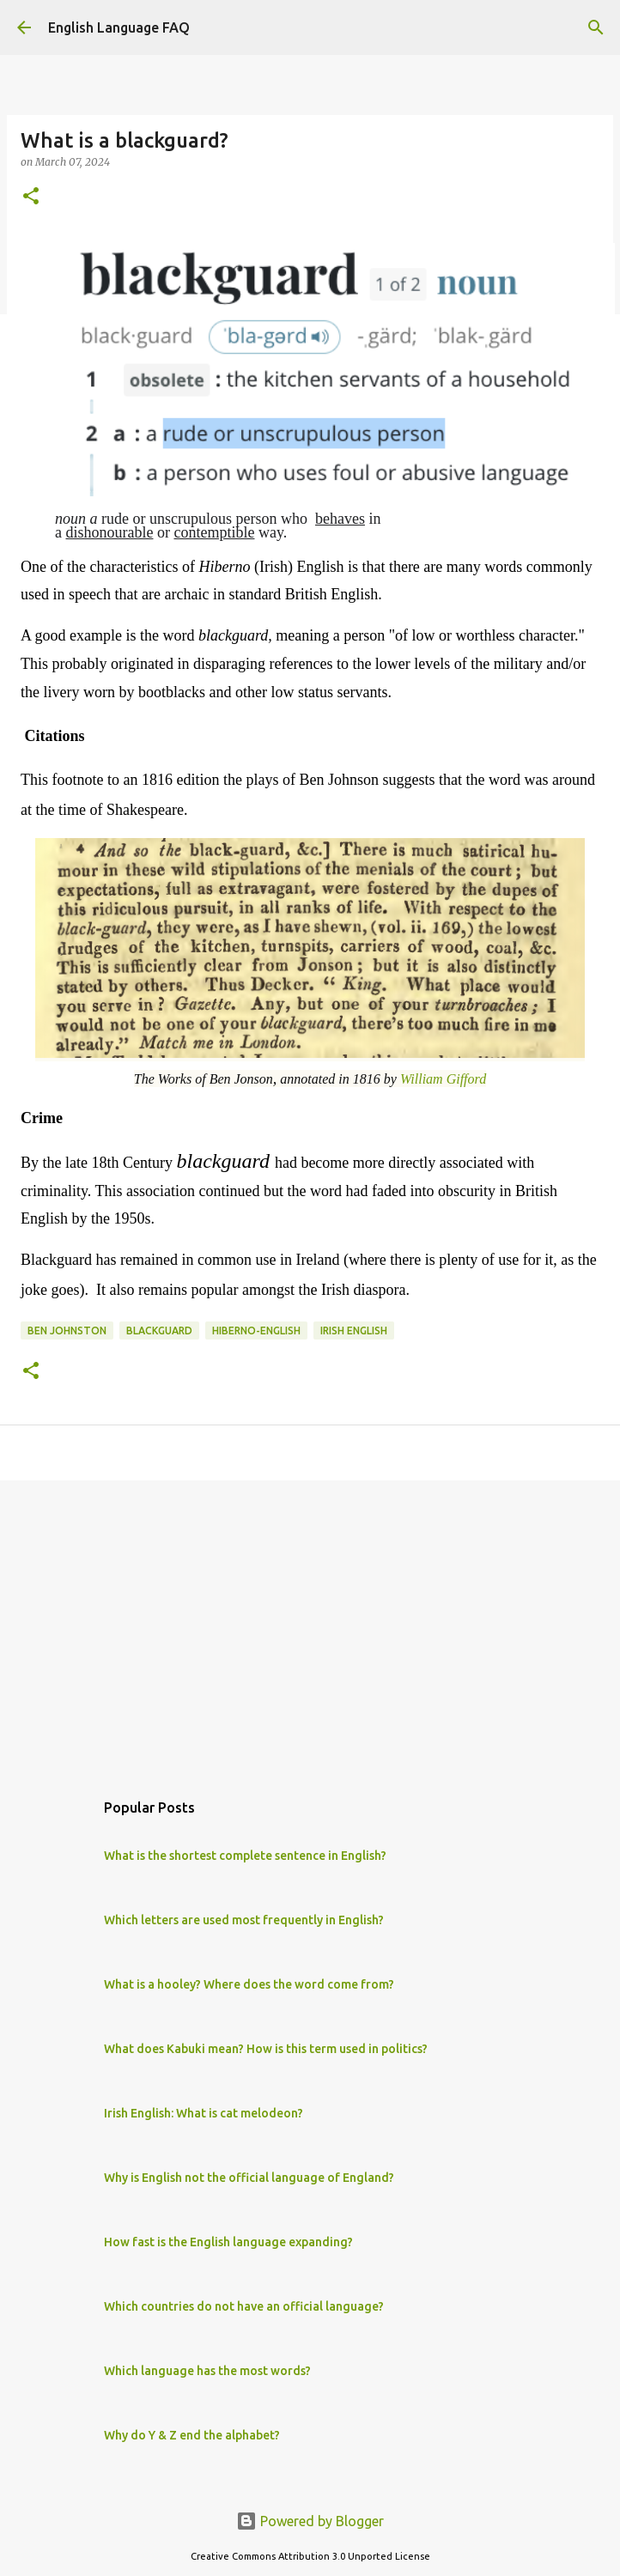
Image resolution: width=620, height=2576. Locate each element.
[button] (31, 197)
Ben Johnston (66, 1330)
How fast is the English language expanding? (228, 2242)
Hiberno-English (256, 1330)
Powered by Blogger (310, 2521)
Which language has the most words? (207, 2371)
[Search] (596, 27)
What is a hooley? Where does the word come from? (249, 1984)
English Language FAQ (119, 27)
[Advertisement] (305, 1626)
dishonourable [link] (110, 532)
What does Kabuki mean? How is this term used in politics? (266, 2049)
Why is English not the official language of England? (249, 2177)
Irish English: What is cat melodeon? (203, 2113)
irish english (353, 1330)
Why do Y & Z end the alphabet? (192, 2435)
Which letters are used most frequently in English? (244, 1920)
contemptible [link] (213, 532)
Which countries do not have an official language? (244, 2306)
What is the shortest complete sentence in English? (245, 1855)
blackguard (159, 1330)
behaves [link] (340, 518)
